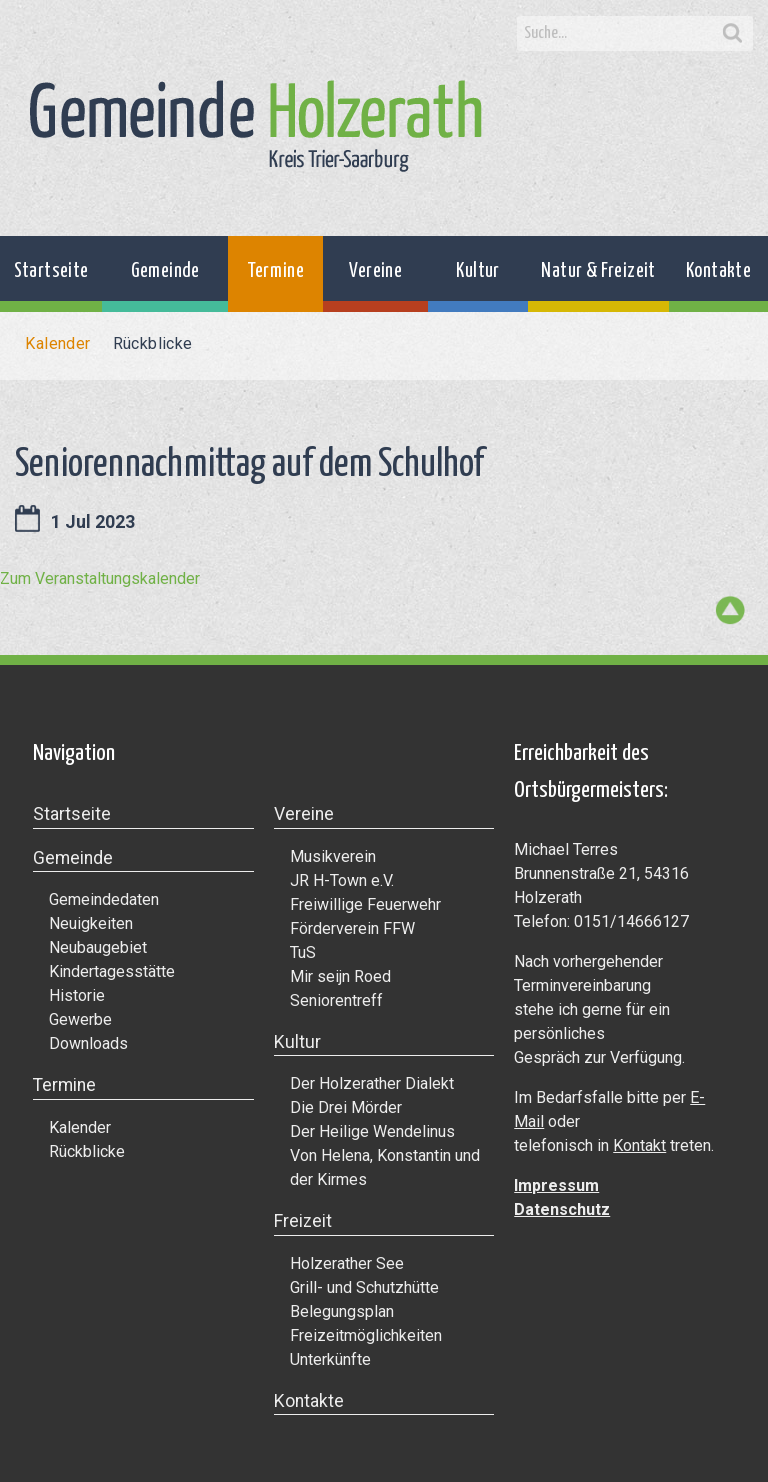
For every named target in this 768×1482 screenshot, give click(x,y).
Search (733, 34)
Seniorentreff (336, 1000)
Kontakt (639, 1145)
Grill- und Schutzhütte (364, 1287)
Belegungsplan (342, 1311)
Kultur (477, 271)
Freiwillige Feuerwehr (365, 904)
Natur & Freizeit (598, 271)
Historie (77, 995)
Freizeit (303, 1221)
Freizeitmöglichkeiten (366, 1335)
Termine (275, 271)
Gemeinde (165, 271)
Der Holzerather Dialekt (372, 1083)
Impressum (556, 1185)
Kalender (57, 343)
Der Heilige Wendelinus (372, 1131)
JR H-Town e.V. (342, 880)
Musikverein (333, 856)
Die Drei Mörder (346, 1107)
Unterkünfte (330, 1359)
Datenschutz (562, 1209)
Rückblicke (153, 343)
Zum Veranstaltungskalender (100, 578)
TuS (303, 952)
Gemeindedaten (104, 899)
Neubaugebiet (98, 947)
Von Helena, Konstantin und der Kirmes (385, 1167)
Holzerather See (347, 1263)
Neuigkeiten (91, 923)
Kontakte (718, 271)
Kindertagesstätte (112, 971)
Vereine (375, 271)
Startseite (51, 271)
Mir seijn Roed (340, 976)
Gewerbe (80, 1019)
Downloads (88, 1043)
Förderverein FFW (352, 928)
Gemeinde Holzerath (256, 126)
